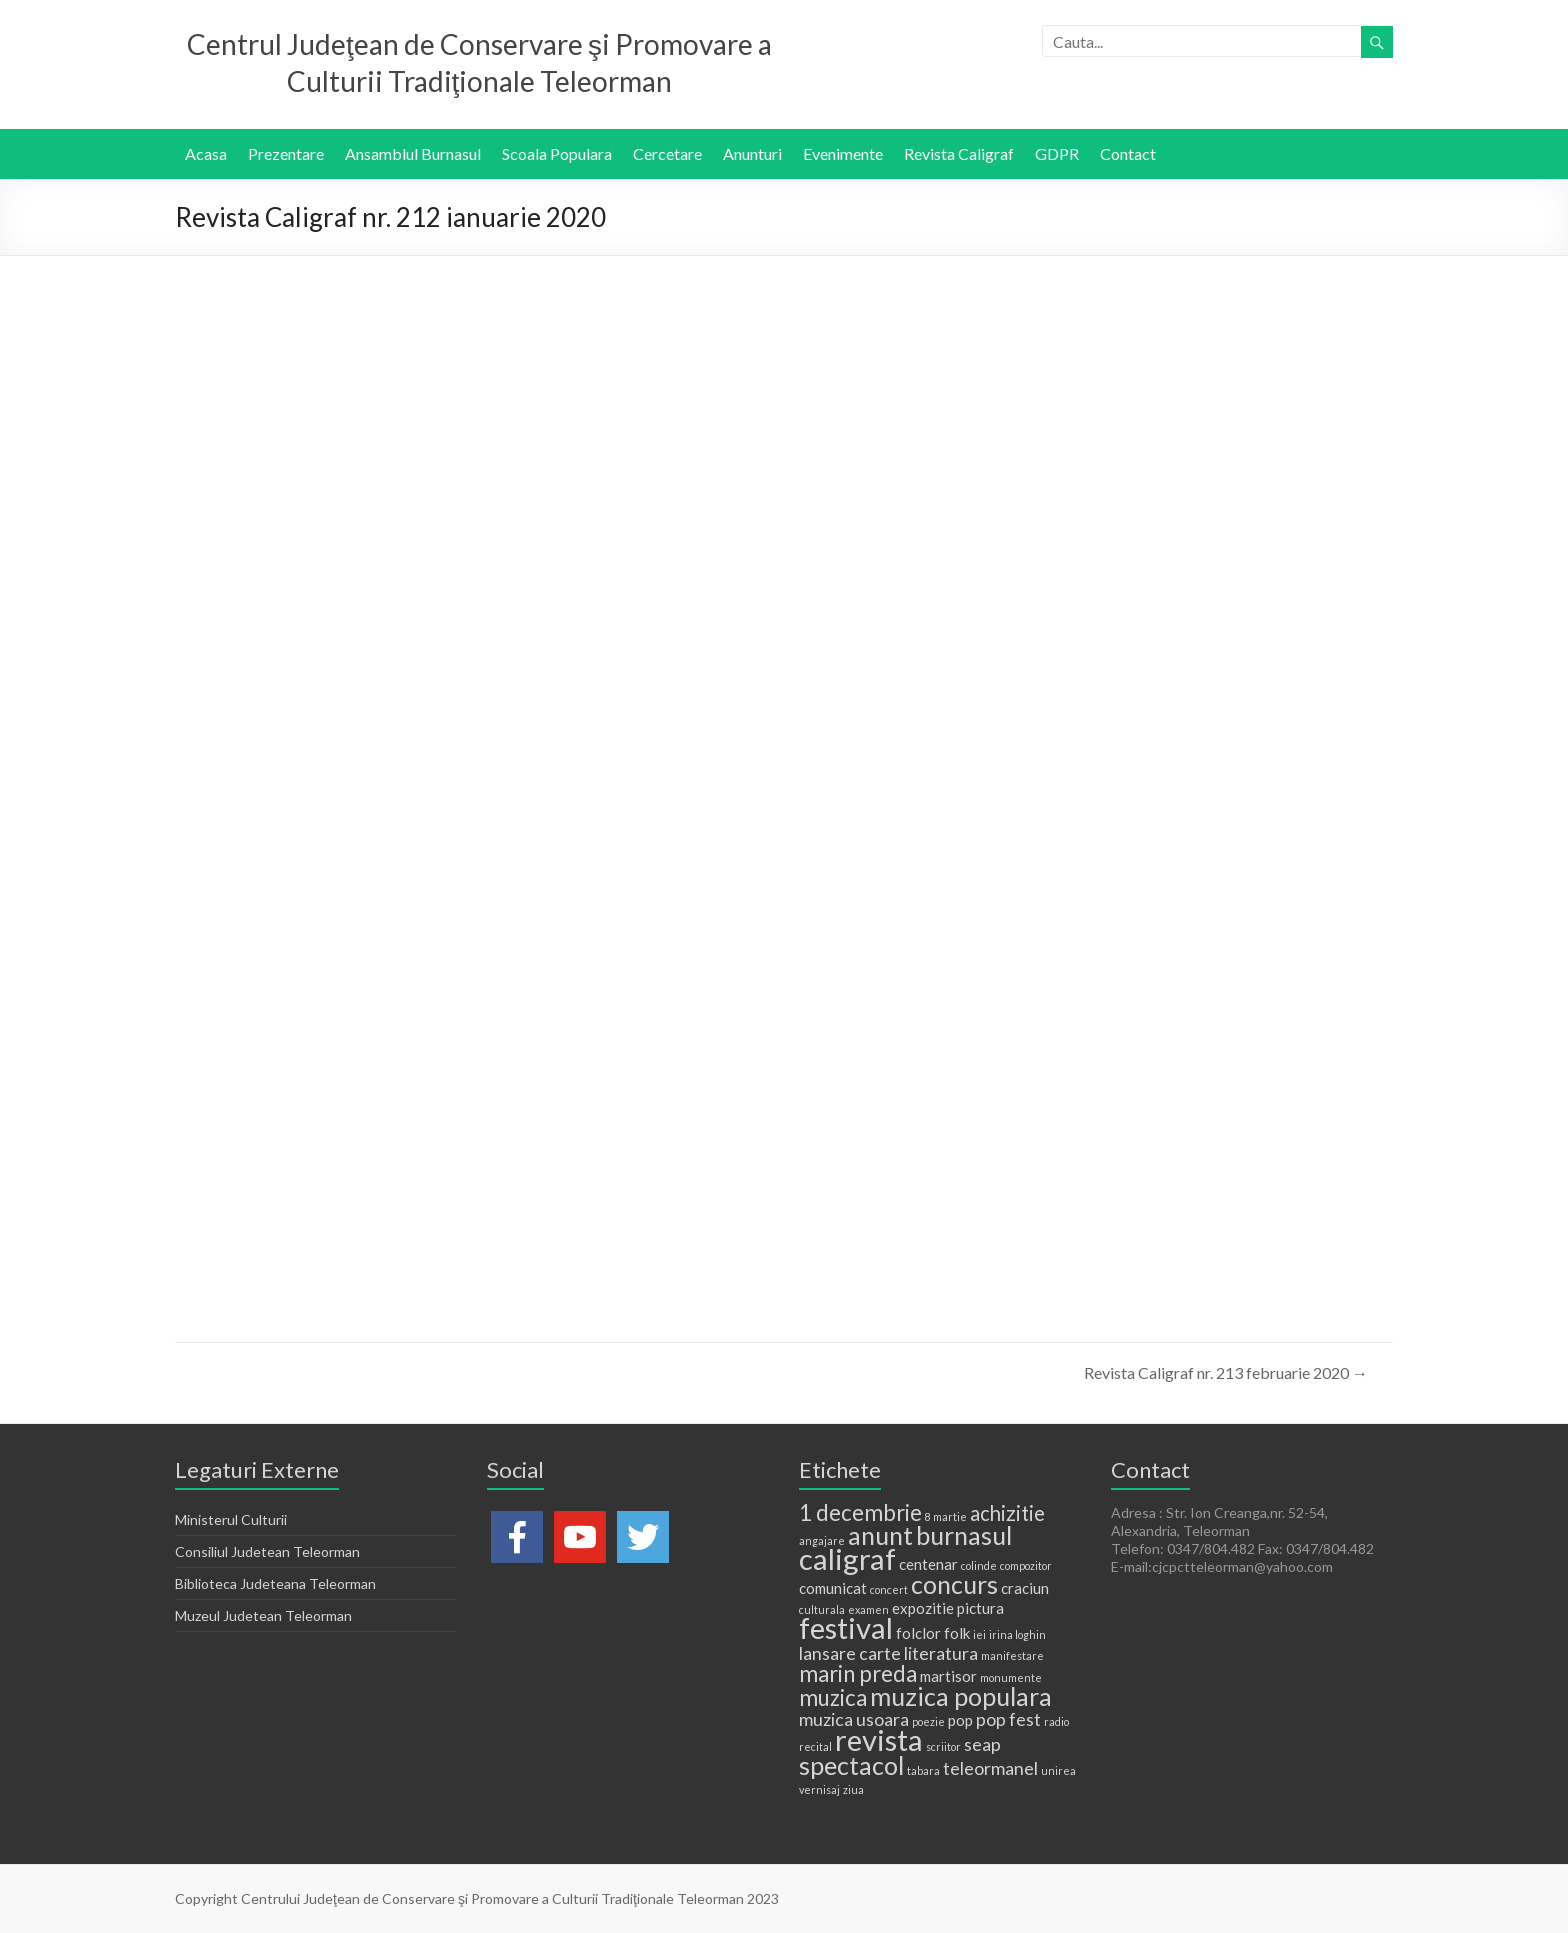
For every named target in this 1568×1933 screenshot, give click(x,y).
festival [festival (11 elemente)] (846, 1627)
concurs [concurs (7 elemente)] (954, 1584)
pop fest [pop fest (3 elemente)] (1008, 1719)
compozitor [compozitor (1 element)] (1026, 1565)
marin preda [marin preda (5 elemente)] (858, 1673)
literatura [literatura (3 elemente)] (941, 1653)
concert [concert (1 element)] (889, 1589)
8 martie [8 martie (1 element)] (946, 1516)
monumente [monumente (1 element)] (1011, 1677)
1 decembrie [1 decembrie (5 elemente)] (860, 1512)
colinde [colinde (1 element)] (979, 1565)
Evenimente (843, 153)
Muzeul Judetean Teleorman (263, 1615)
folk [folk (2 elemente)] (957, 1633)
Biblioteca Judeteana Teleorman (275, 1583)
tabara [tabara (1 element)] (923, 1770)
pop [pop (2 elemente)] (960, 1720)
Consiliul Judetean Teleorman (267, 1551)
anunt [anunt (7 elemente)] (880, 1535)
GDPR (1057, 153)
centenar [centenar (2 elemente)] (928, 1564)
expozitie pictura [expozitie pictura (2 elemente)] (948, 1608)
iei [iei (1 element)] (979, 1634)
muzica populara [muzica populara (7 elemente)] (961, 1696)
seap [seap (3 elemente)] (982, 1744)
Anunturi (752, 153)
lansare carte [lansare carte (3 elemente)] (850, 1653)
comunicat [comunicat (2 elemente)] (833, 1588)
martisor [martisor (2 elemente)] (948, 1676)
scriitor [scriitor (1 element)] (943, 1746)
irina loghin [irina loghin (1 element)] (1017, 1634)
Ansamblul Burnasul (413, 153)
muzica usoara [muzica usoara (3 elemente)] (854, 1719)
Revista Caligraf (959, 153)
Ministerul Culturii (231, 1519)
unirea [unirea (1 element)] (1058, 1770)
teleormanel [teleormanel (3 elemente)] (990, 1768)
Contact (1128, 153)
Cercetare (667, 153)
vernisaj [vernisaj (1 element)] (819, 1789)
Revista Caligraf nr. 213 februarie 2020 (1226, 1372)
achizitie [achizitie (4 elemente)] (1007, 1513)
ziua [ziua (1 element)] (853, 1789)
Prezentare (286, 153)
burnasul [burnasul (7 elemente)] (964, 1535)
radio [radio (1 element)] (1056, 1721)
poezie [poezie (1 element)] (928, 1721)
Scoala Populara (557, 153)
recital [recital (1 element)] (815, 1746)
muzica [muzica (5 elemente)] (833, 1697)
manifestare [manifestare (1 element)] (1012, 1655)
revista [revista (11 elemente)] (879, 1739)
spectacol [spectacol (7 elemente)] (851, 1765)
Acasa (206, 153)
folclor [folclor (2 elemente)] (918, 1633)
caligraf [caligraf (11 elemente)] (847, 1558)
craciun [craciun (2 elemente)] (1025, 1588)
